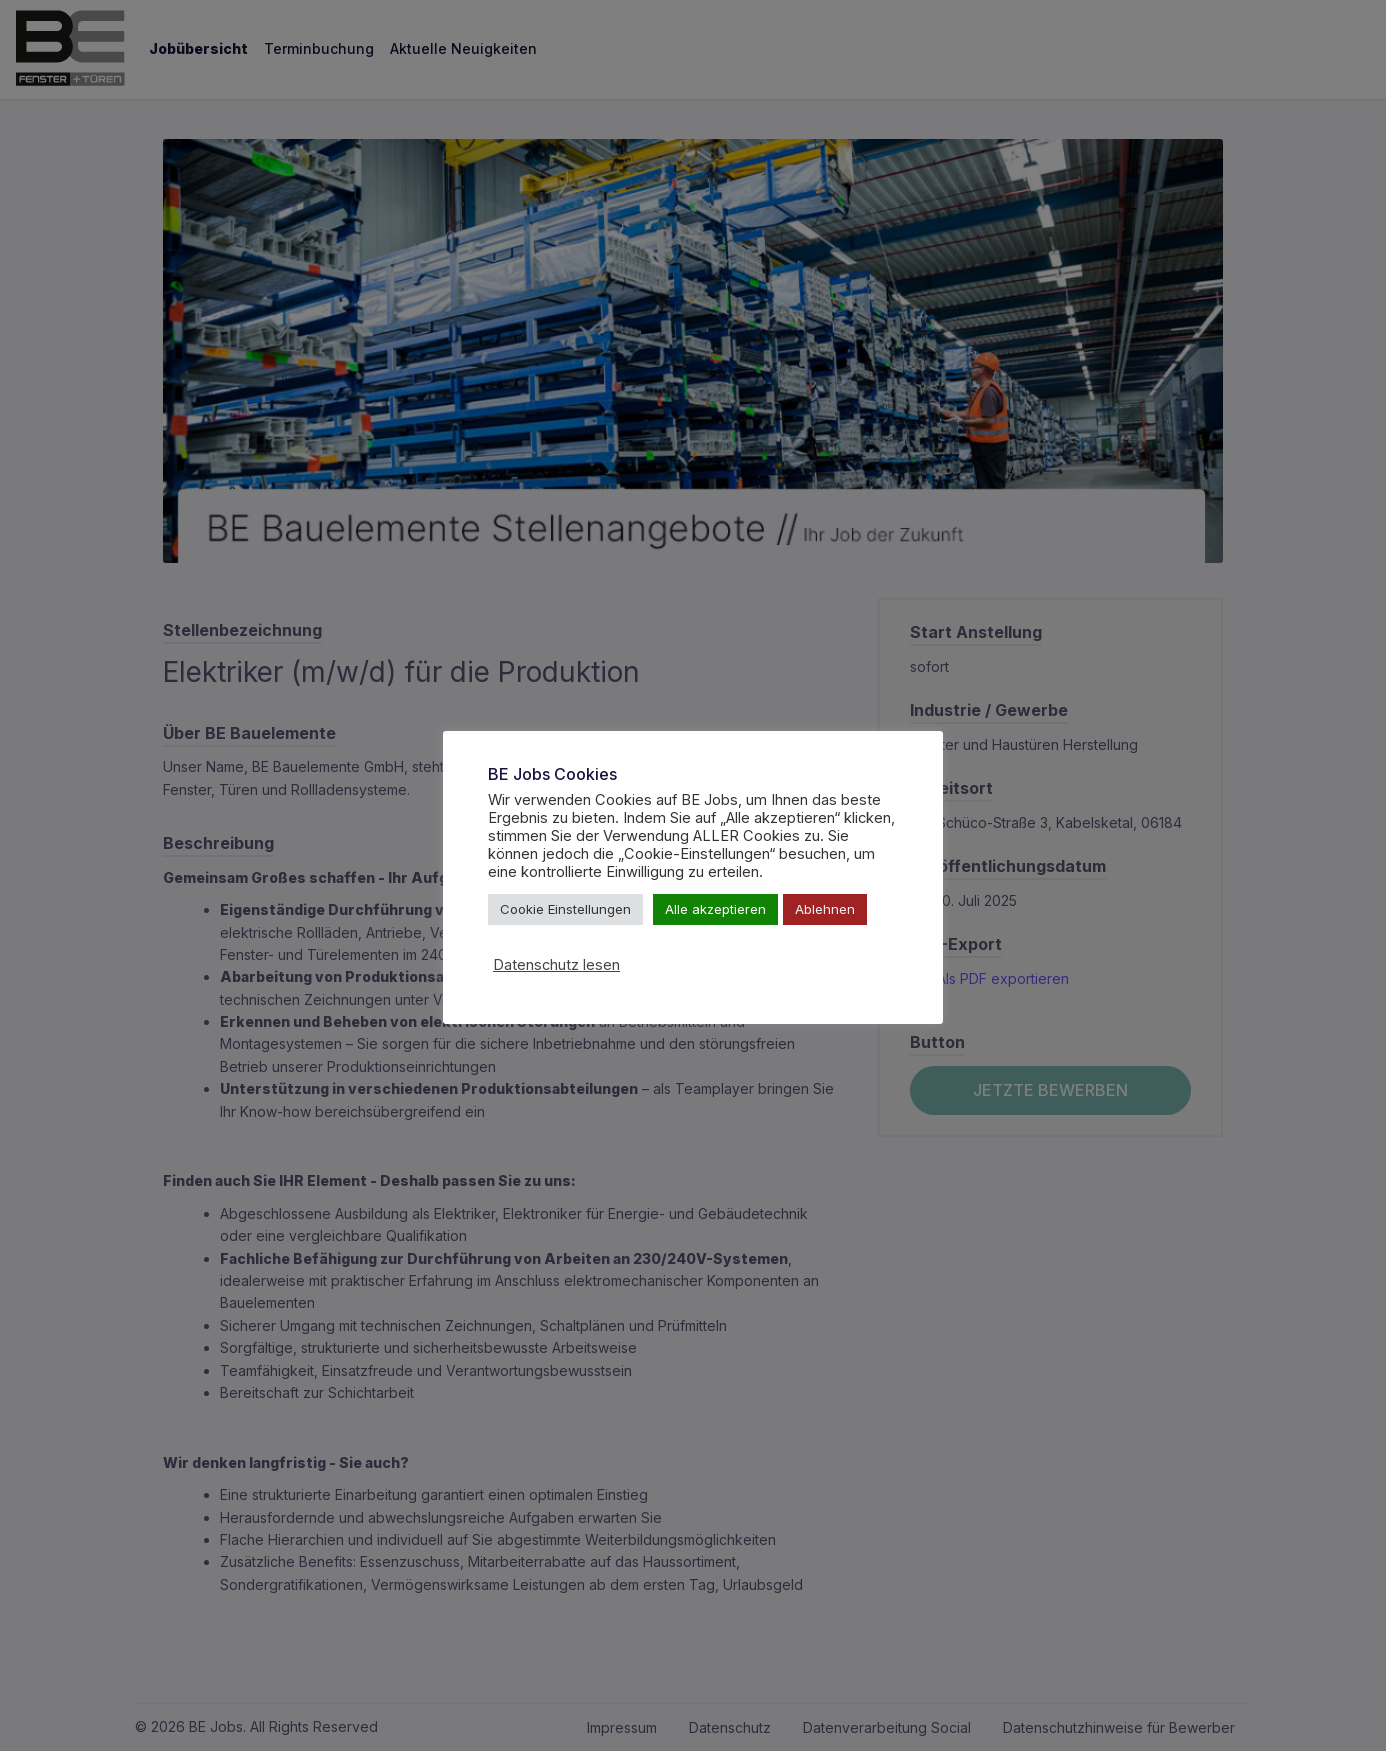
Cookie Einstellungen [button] (565, 909)
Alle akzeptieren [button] (715, 909)
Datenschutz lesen (556, 965)
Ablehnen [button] (825, 909)
